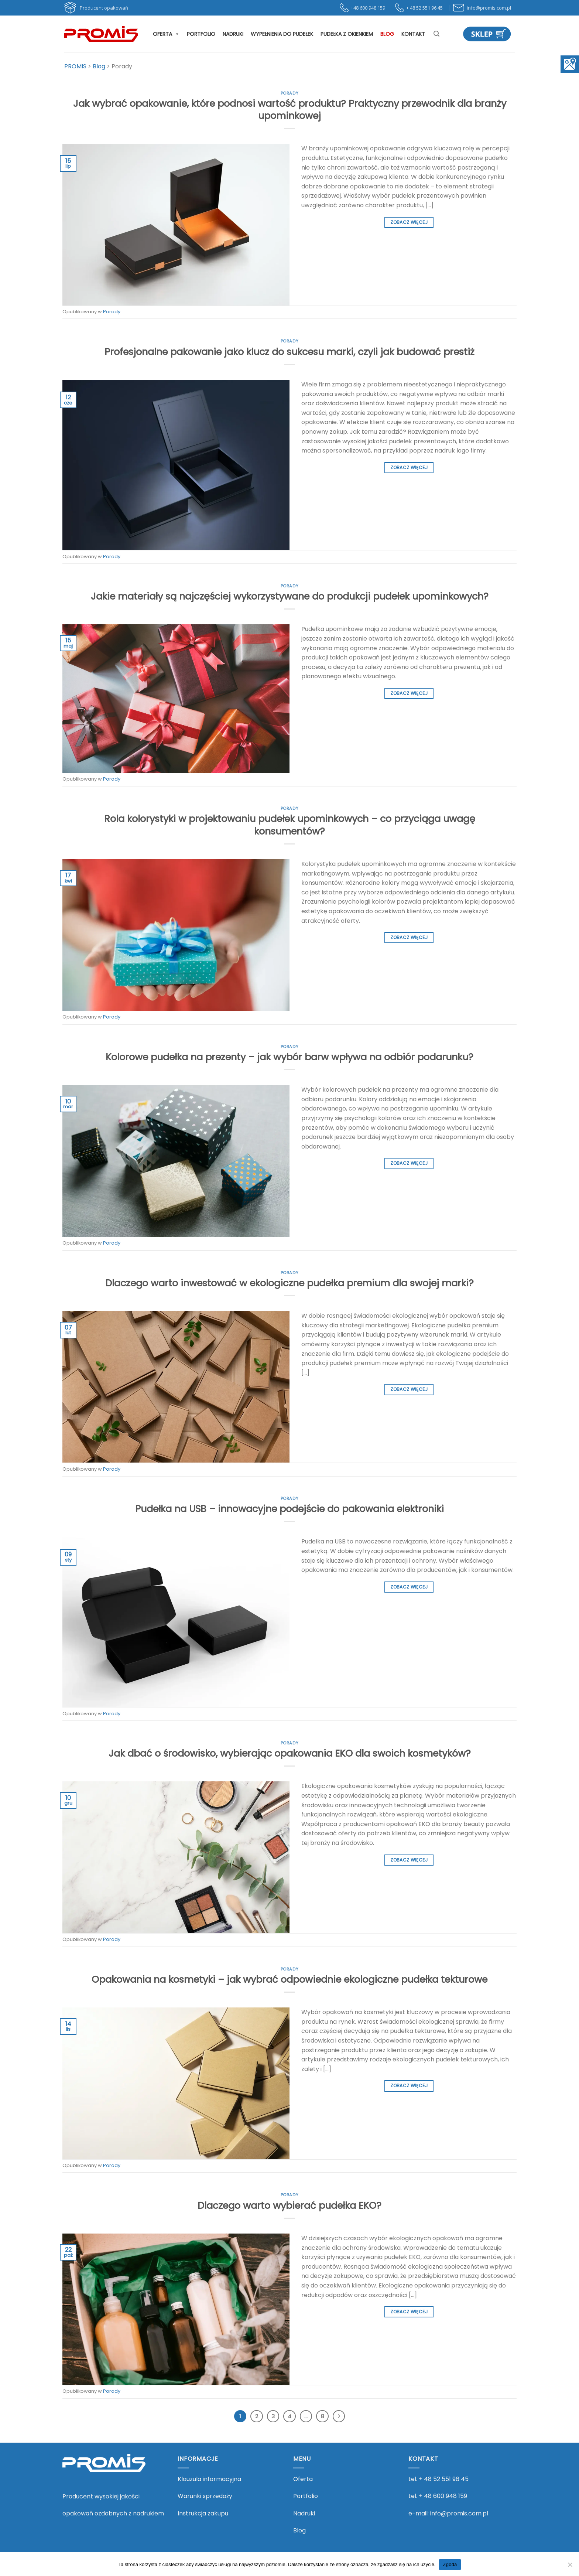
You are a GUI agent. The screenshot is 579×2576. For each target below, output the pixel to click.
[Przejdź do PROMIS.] (75, 66)
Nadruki (233, 34)
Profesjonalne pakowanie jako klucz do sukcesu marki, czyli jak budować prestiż (289, 351)
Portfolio (201, 34)
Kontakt (413, 34)
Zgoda (450, 2564)
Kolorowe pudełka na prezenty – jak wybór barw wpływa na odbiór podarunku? (289, 1057)
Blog (387, 34)
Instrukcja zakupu (203, 2513)
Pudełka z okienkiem (347, 34)
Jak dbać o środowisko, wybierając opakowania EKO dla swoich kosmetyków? (290, 1753)
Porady (289, 93)
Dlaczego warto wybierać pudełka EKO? (289, 2205)
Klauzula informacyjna (209, 2479)
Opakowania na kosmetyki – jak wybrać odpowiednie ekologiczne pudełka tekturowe (289, 1979)
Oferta (166, 34)
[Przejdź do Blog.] (99, 66)
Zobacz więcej (409, 222)
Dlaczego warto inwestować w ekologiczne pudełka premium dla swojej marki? (289, 1283)
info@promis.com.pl (459, 2513)
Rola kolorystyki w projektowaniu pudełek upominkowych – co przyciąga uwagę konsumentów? (289, 824)
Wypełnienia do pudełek (282, 34)
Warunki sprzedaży (205, 2496)
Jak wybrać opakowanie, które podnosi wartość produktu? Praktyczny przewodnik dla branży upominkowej (289, 109)
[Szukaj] (436, 34)
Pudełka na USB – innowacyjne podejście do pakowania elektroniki (289, 1508)
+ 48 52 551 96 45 (444, 2479)
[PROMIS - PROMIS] (101, 34)
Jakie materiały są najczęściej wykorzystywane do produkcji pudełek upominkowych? (290, 596)
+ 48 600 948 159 (443, 2496)
